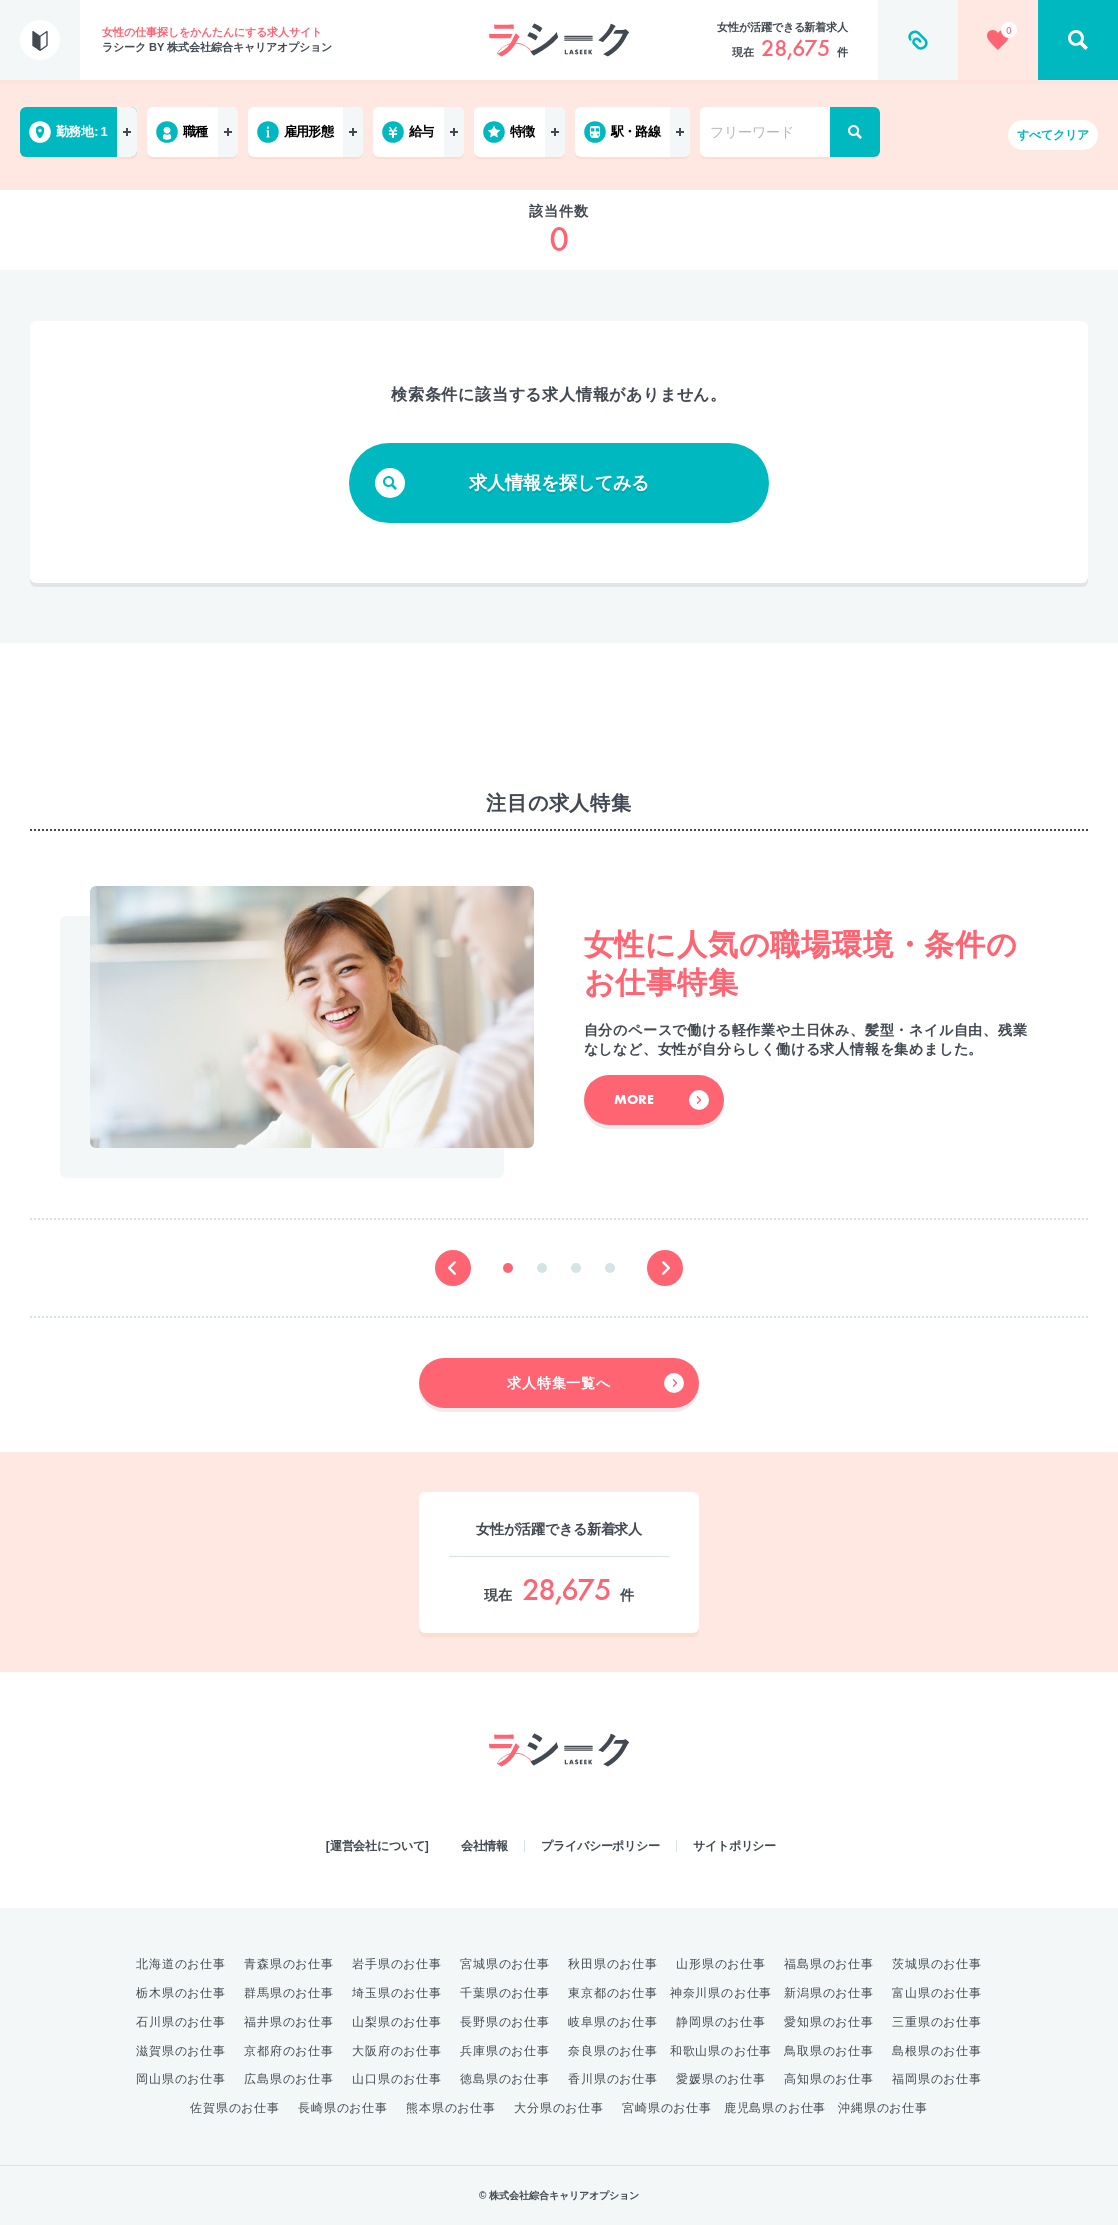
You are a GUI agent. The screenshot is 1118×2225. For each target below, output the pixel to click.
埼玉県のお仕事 (397, 1993)
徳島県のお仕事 (505, 2079)
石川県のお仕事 (181, 2022)
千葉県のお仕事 (505, 1993)
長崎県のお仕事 (343, 2108)
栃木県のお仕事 (181, 1993)
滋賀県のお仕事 (181, 2051)
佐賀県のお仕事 (235, 2108)
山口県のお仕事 (397, 2079)
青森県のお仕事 (289, 1964)
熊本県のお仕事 (451, 2108)
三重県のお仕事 (937, 2022)
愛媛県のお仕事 (721, 2079)
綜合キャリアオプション (559, 1806)
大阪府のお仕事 (397, 2051)
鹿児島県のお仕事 (775, 2108)
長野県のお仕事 (505, 2022)
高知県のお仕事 (829, 2079)
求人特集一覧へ (595, 1383)
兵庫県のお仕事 (505, 2051)
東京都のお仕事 (613, 1993)
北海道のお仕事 (181, 1964)
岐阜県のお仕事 (613, 2022)
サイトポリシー (734, 1846)
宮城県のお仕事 (505, 1964)
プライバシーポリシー (600, 1846)
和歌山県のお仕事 (721, 2051)
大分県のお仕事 (559, 2108)
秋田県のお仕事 (613, 1964)
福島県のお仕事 (829, 1964)
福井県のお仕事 (289, 2022)
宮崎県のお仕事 (667, 2108)
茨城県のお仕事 (937, 1964)
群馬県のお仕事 (289, 1993)
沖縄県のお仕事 (883, 2108)
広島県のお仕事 (289, 2079)
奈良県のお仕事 (613, 2051)
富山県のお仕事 (937, 1993)
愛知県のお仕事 (829, 2022)
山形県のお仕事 (721, 1964)
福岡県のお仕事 (937, 2079)
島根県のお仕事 (937, 2051)
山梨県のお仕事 (397, 2022)
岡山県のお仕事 (181, 2079)
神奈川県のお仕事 (721, 1993)
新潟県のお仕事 (829, 1993)
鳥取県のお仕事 (829, 2051)
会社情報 (485, 1846)
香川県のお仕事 (613, 2079)
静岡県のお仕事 (721, 2022)
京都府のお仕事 (289, 2051)
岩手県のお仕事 (397, 1964)
